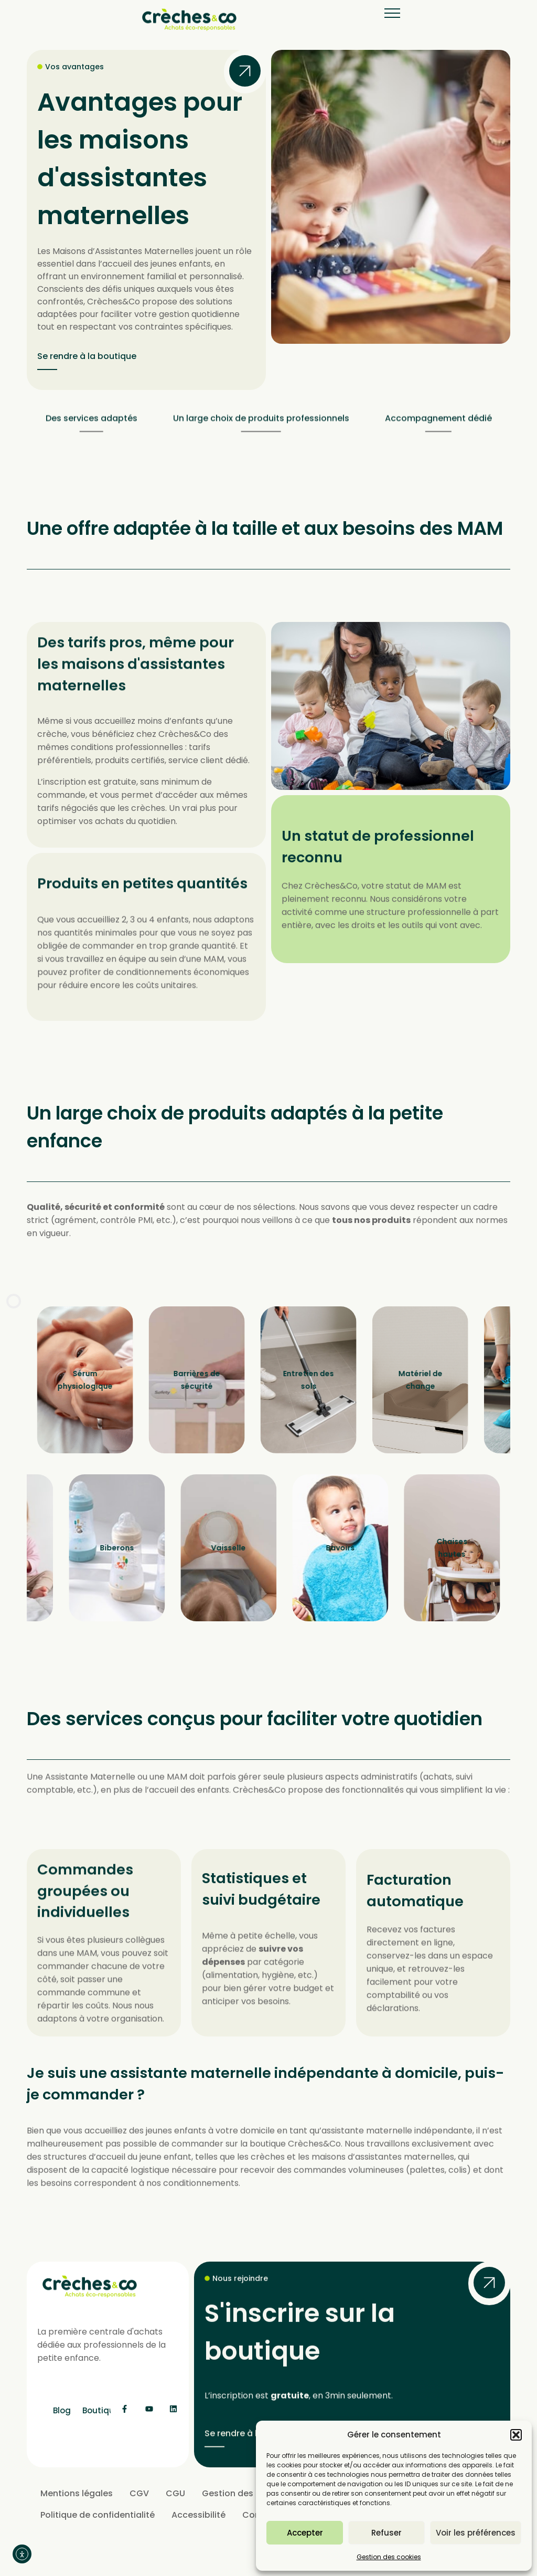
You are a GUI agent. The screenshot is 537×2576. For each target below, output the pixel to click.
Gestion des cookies (389, 2556)
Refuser (386, 2532)
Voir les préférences (475, 2532)
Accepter (305, 2532)
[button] (516, 2435)
